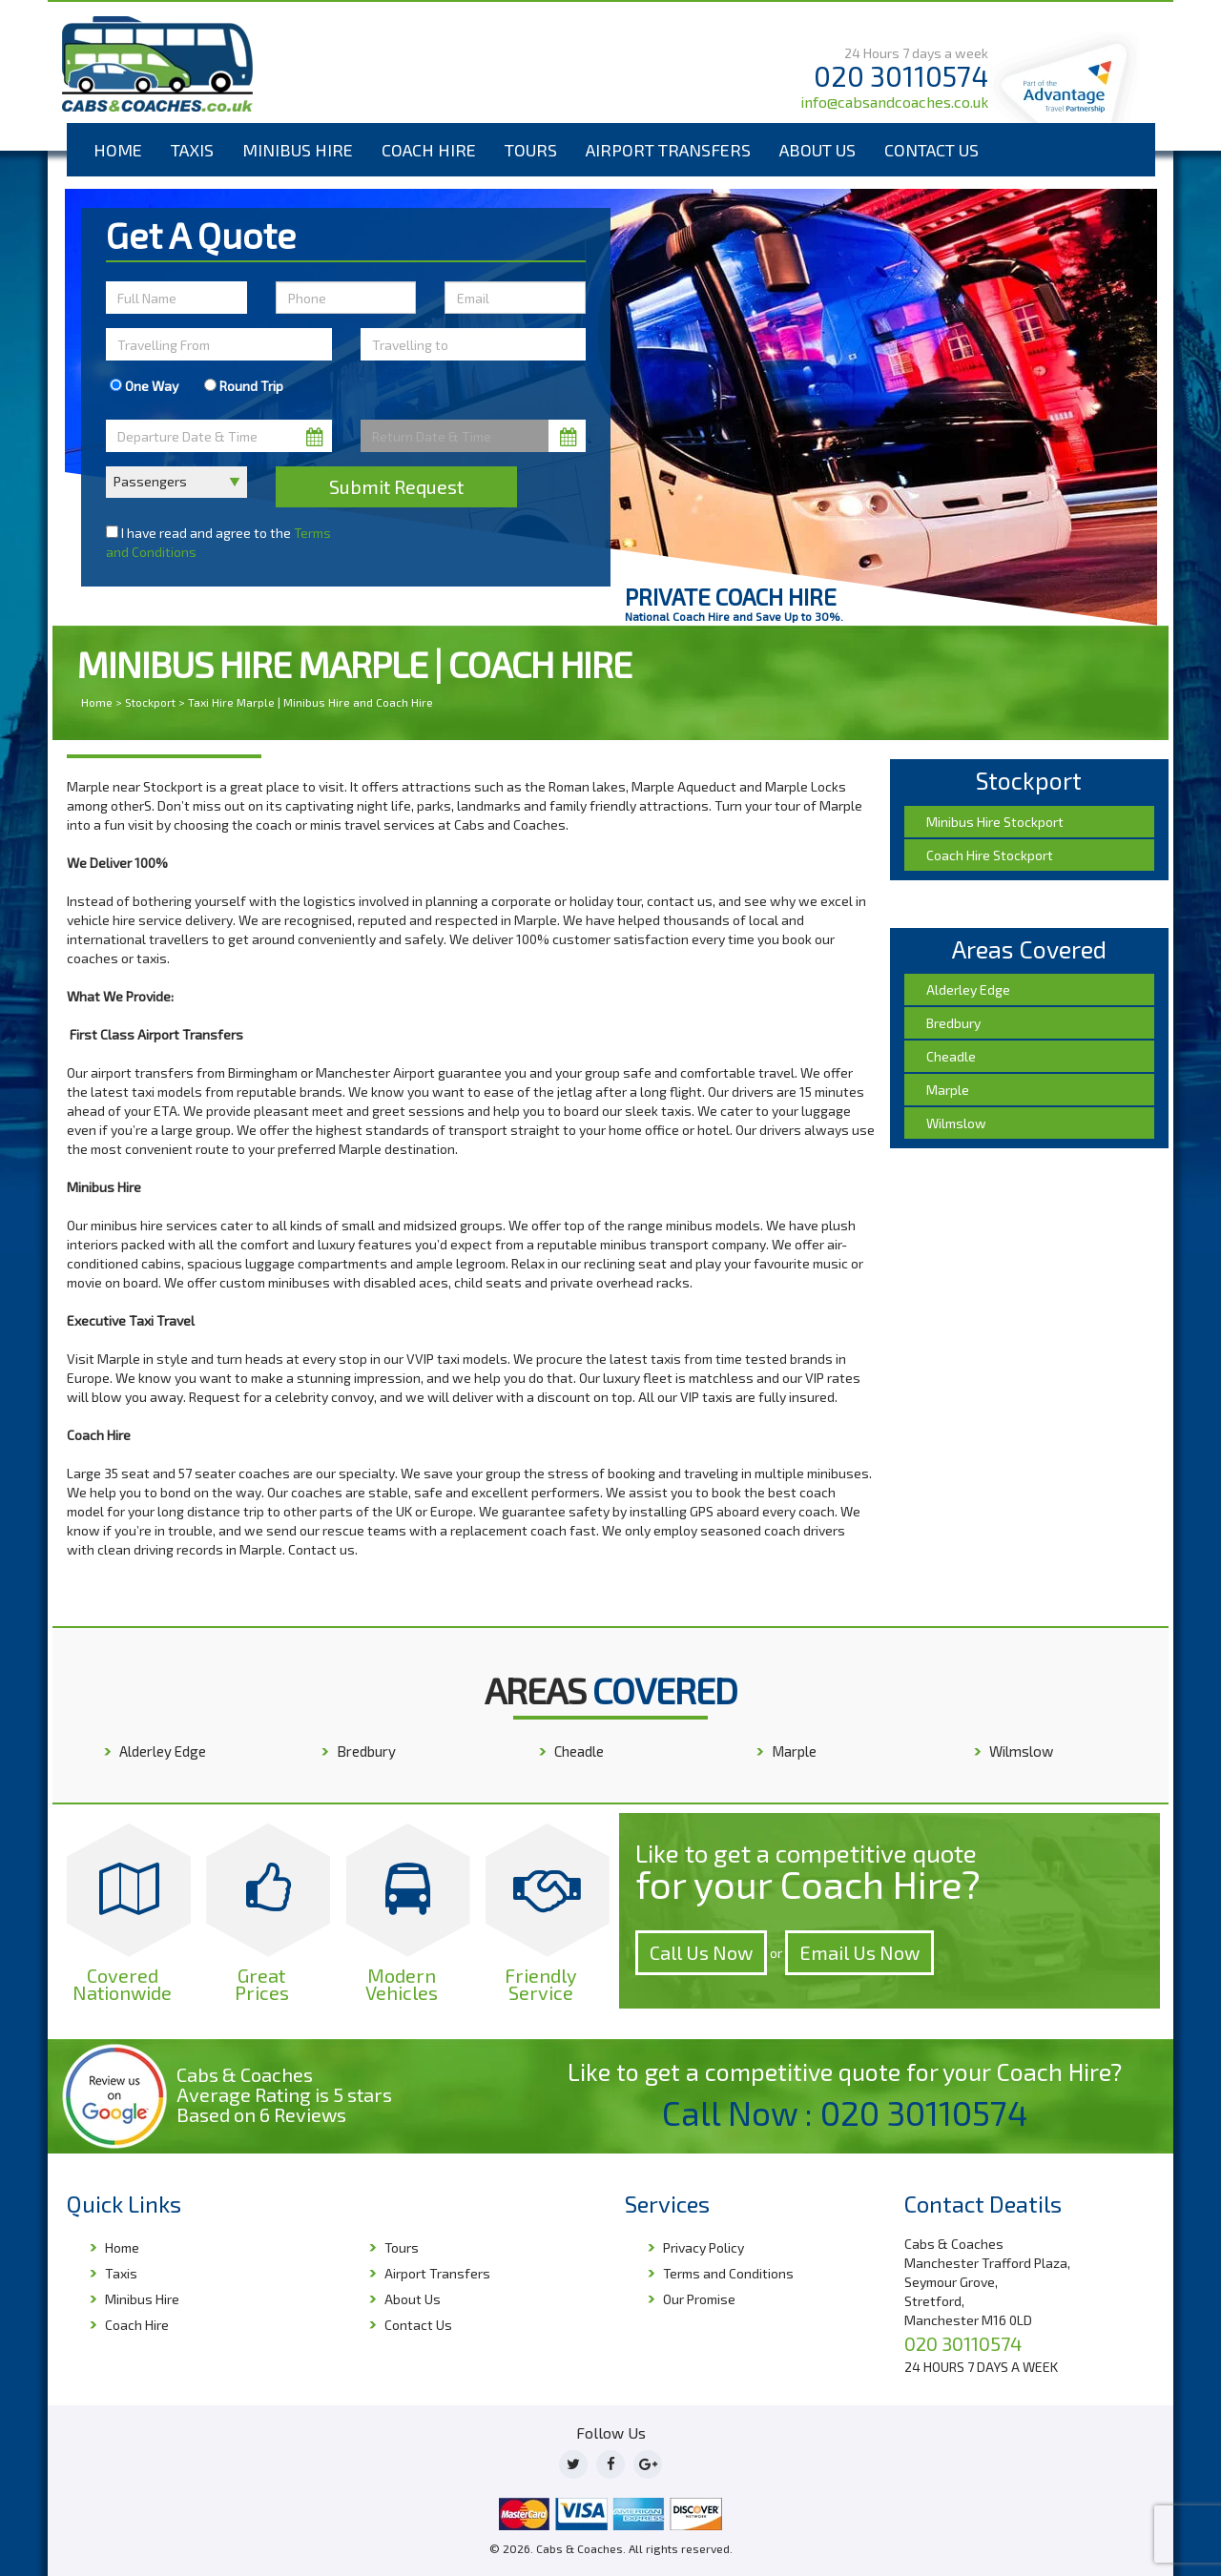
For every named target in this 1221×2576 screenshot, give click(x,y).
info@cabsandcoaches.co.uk (894, 102)
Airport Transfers (668, 149)
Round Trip (243, 386)
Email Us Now (859, 1952)
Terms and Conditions (728, 2273)
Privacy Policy (703, 2247)
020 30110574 (901, 76)
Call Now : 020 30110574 (845, 2112)
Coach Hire (429, 149)
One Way (144, 386)
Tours (531, 149)
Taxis (192, 149)
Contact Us (931, 149)
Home (117, 149)
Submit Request (396, 486)
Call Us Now (701, 1952)
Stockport (150, 702)
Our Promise (699, 2299)
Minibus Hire (297, 149)
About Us (817, 149)
